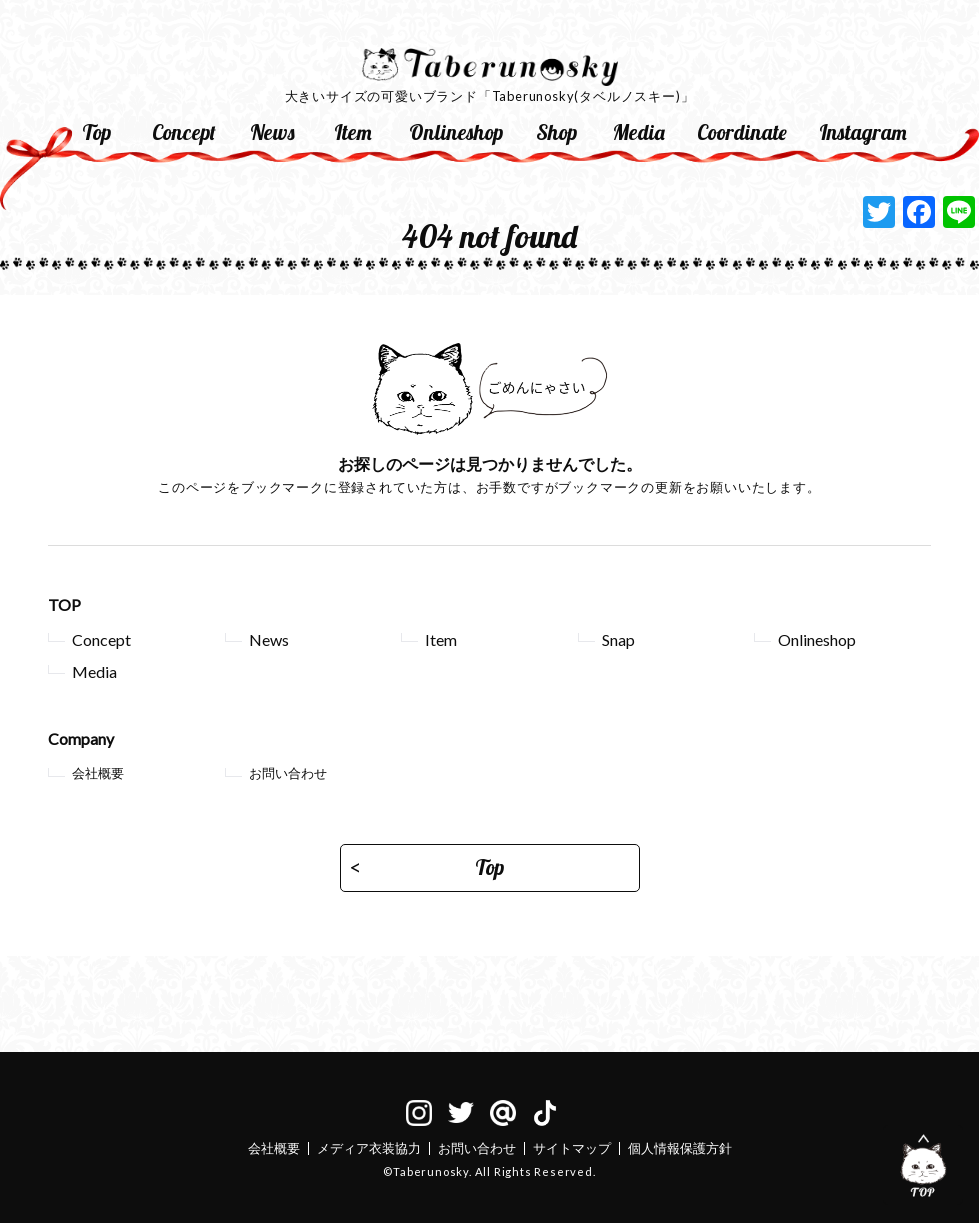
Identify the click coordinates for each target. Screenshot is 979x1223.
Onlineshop (456, 132)
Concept (184, 132)
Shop (556, 132)
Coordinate (742, 132)
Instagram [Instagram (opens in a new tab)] (863, 132)
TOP (64, 604)
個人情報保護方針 (680, 1148)
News (272, 132)
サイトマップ (572, 1148)
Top (96, 132)
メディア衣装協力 (369, 1148)
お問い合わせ (288, 773)
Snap (618, 639)
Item (353, 132)
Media (639, 132)
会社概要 (98, 773)
